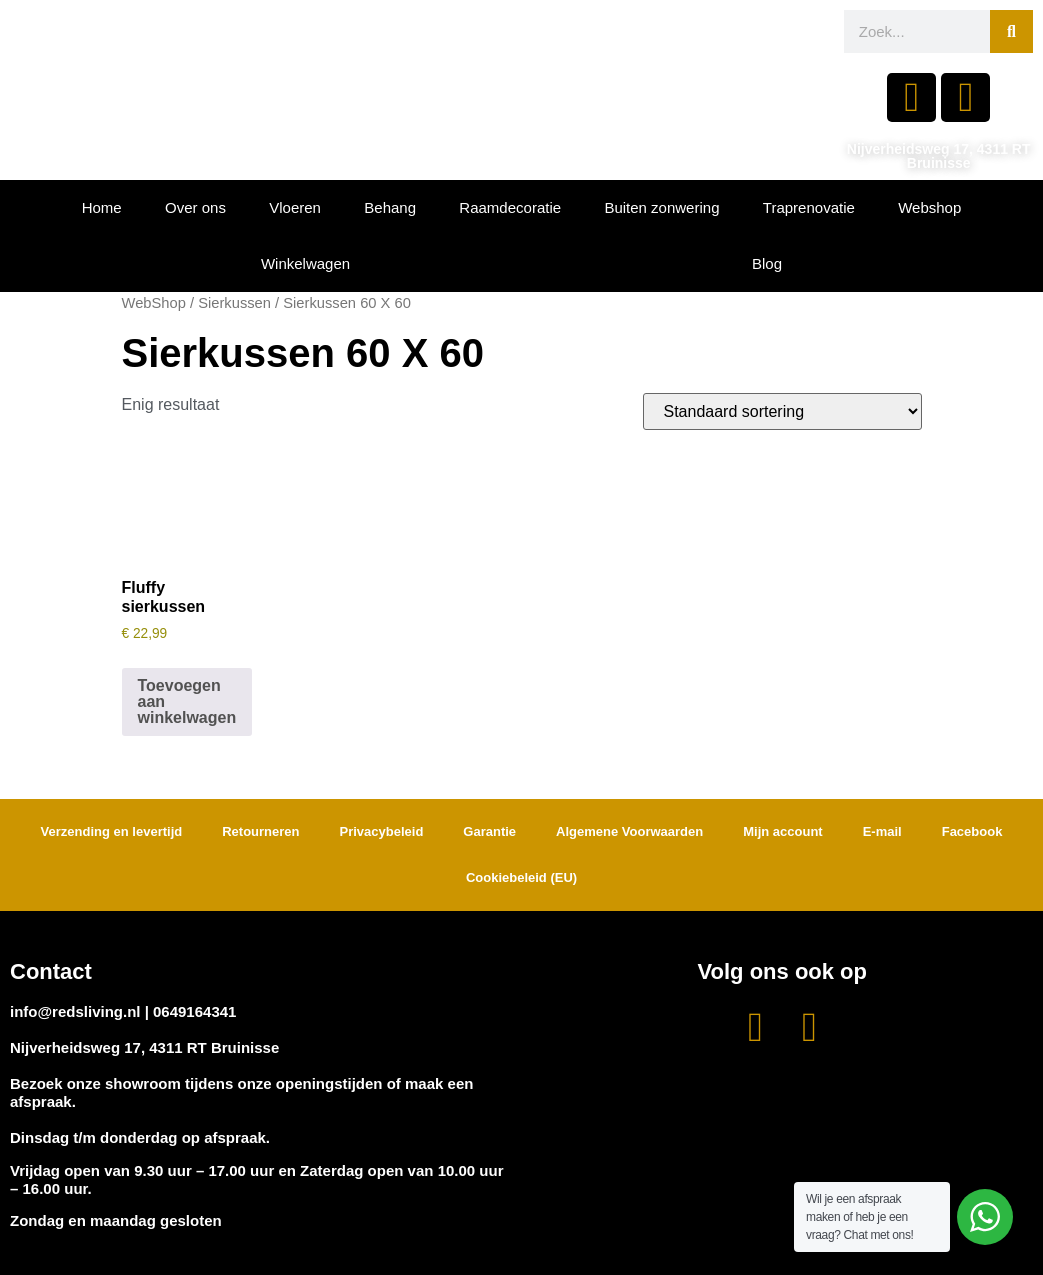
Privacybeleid (382, 831)
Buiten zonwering (661, 207)
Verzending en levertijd (112, 831)
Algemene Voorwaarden (629, 831)
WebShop (154, 303)
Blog (767, 263)
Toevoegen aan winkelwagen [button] (187, 701)
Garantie (489, 831)
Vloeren (295, 207)
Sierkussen (234, 303)
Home (102, 207)
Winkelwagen (305, 263)
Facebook (972, 831)
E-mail (882, 831)
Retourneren (260, 831)
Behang (390, 207)
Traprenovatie (809, 207)
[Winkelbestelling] (782, 411)
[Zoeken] (1011, 31)
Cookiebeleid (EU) (521, 877)
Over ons (195, 207)
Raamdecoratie (510, 207)
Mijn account (782, 831)
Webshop (929, 207)
